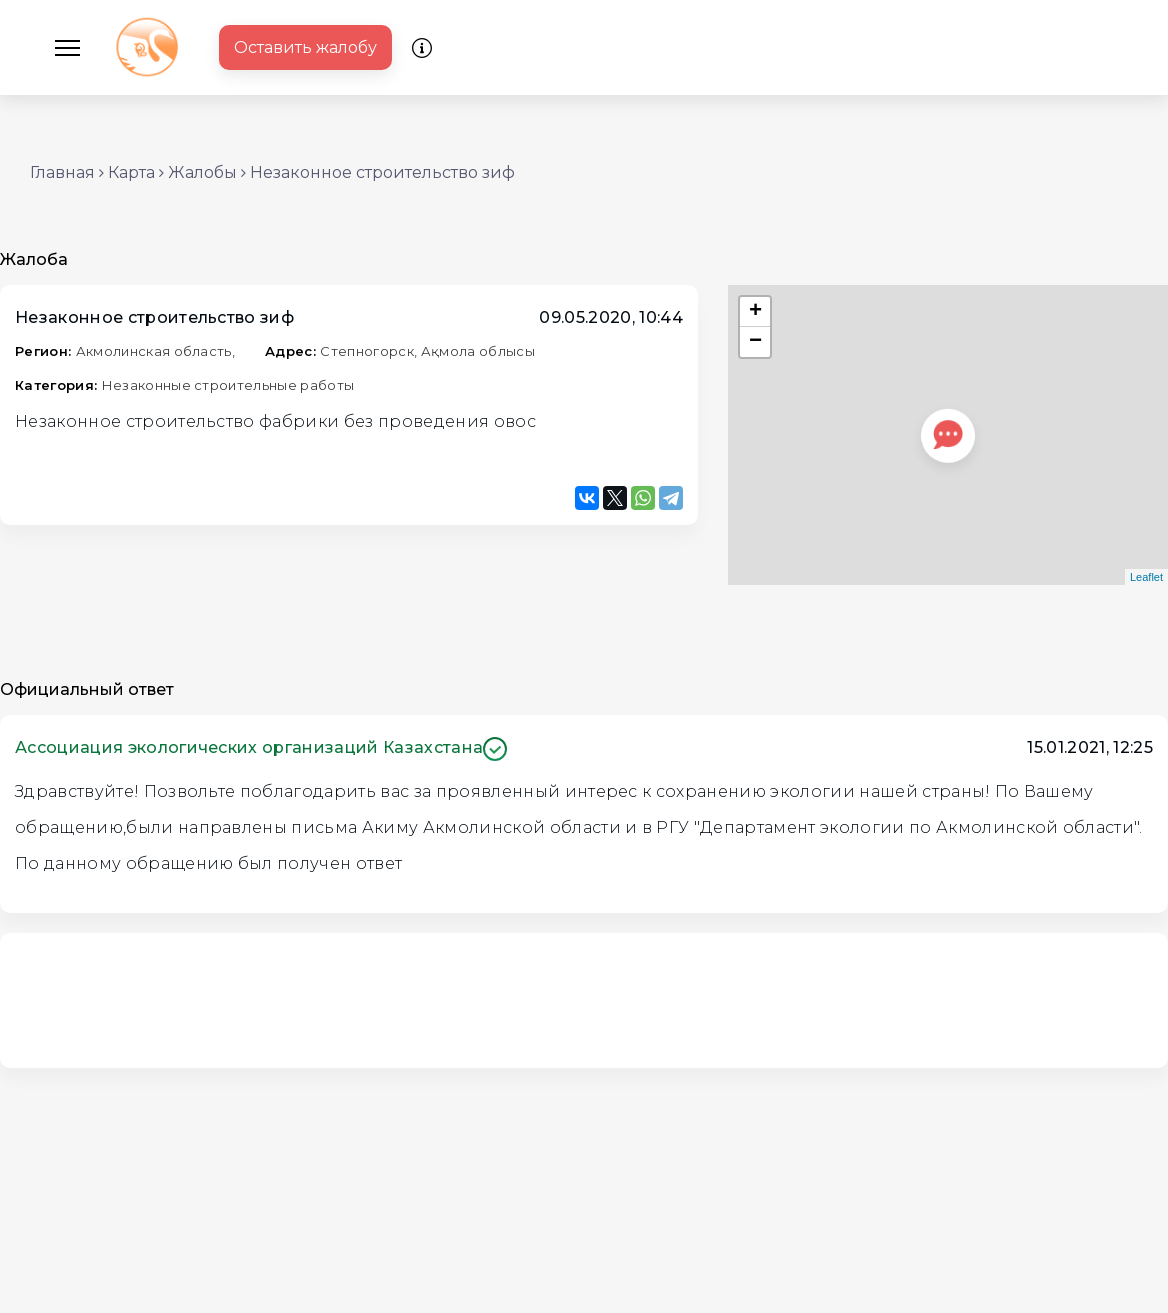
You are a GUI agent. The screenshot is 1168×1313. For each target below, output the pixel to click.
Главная (62, 172)
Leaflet (1146, 577)
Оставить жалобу (305, 47)
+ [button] (755, 312)
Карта (131, 172)
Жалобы (202, 172)
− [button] (755, 342)
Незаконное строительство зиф (382, 172)
